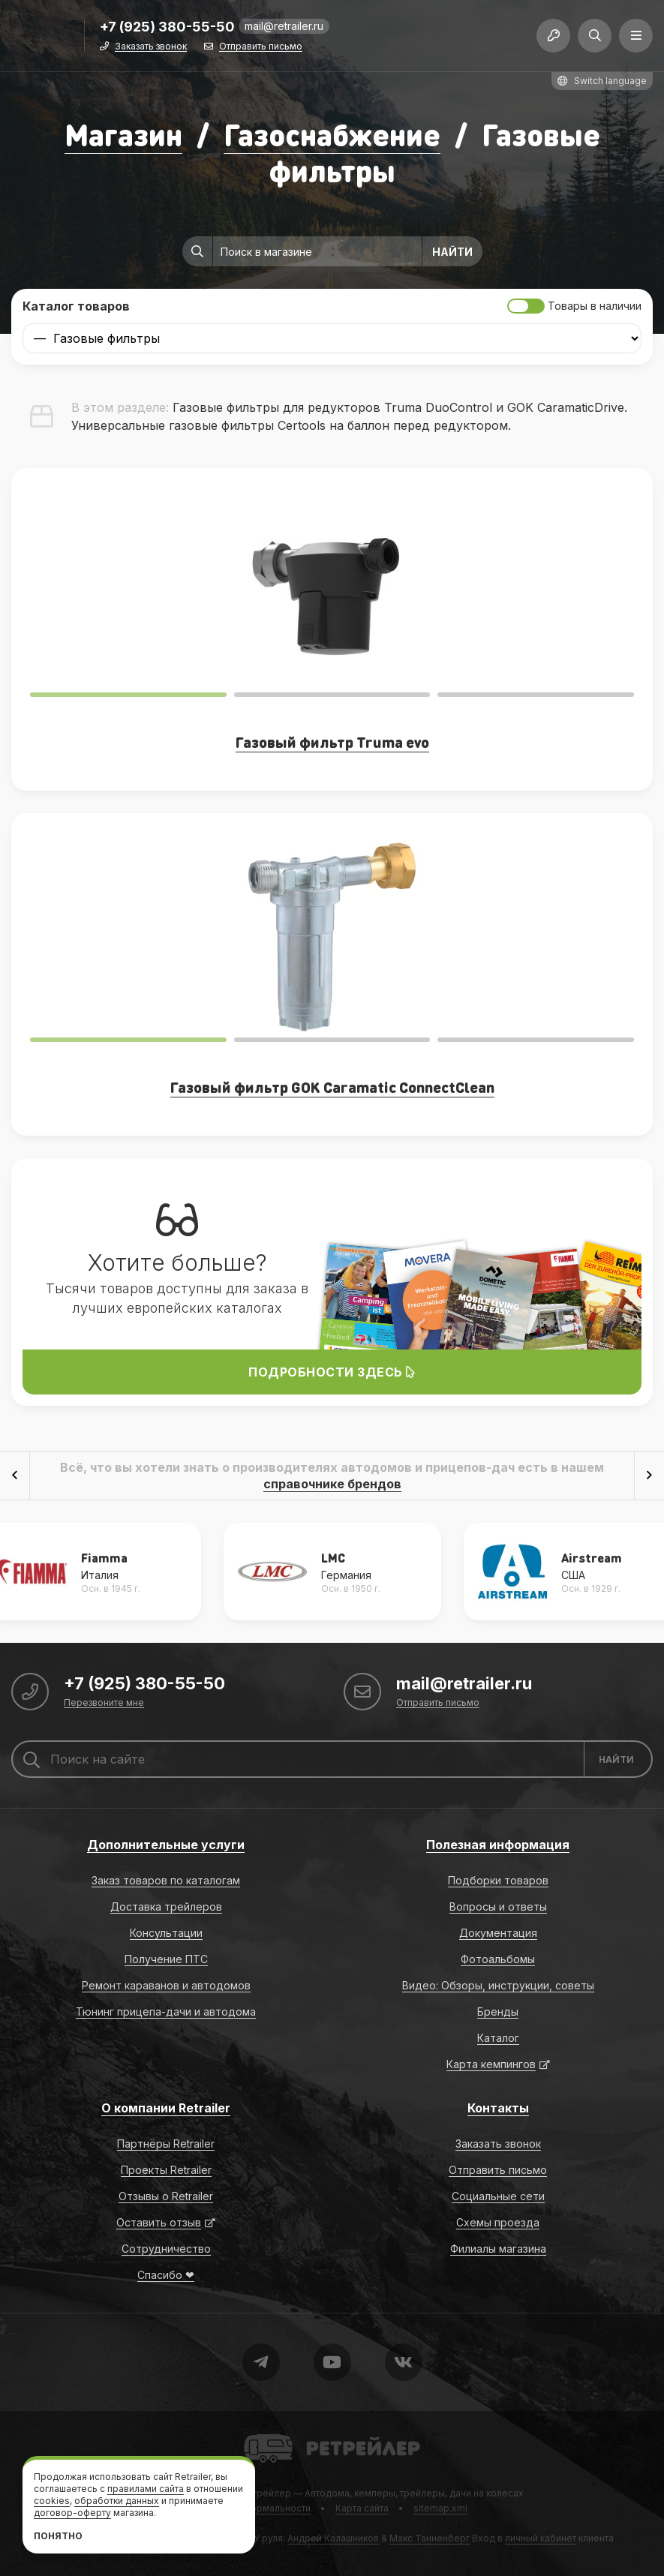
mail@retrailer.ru (284, 26)
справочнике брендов (332, 1483)
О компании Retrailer (165, 2107)
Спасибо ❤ (165, 2274)
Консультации (166, 1932)
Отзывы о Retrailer (166, 2196)
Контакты (498, 2107)
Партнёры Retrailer (166, 2143)
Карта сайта (362, 2508)
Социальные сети (498, 2196)
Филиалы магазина (498, 2248)
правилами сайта (145, 2488)
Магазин (123, 134)
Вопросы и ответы (498, 1906)
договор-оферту (72, 2512)
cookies (52, 2500)
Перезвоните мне (104, 1703)
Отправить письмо (260, 47)
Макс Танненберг (429, 2538)
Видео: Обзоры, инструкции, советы (498, 1985)
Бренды (497, 2011)
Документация (498, 1932)
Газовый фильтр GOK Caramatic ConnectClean (332, 1087)
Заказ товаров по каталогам (166, 1880)
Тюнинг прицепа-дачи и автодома (166, 2011)
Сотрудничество (166, 2248)
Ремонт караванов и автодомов (166, 1985)
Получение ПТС (166, 1959)
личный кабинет (540, 2538)
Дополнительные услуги (166, 1844)
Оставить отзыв (158, 2222)
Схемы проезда (497, 2222)
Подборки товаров (498, 1880)
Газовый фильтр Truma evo (332, 742)
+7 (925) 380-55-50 (167, 27)
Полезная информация (497, 1844)
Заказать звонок (151, 47)
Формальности (276, 2508)
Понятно (58, 2535)
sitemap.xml (440, 2508)
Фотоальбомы (498, 1959)
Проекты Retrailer (166, 2169)
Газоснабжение (332, 134)
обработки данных (116, 2500)
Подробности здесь (332, 1372)
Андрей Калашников (333, 2538)
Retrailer (262, 2433)
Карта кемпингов (491, 2064)
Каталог (498, 2037)
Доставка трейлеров (166, 1906)
